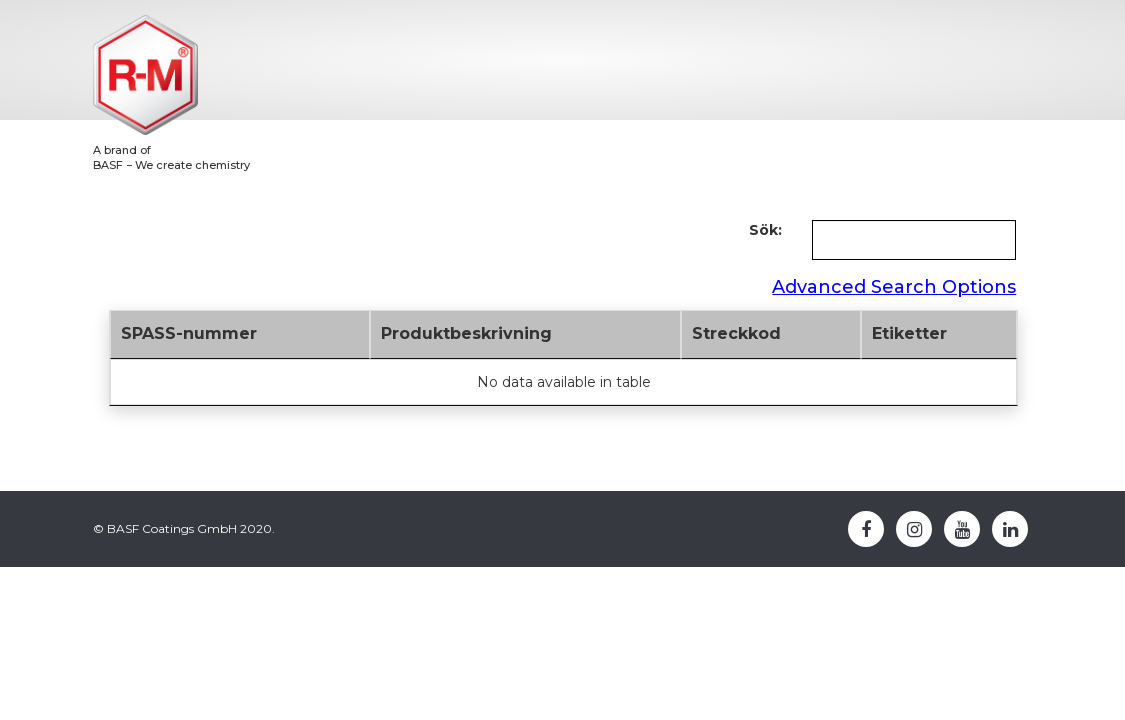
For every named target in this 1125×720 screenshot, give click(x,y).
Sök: (765, 230)
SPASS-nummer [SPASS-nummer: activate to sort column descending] (189, 333)
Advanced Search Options (894, 287)
